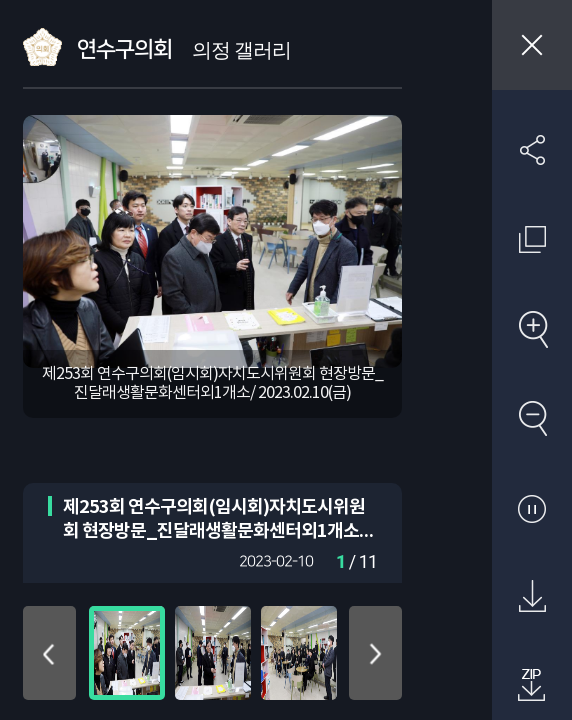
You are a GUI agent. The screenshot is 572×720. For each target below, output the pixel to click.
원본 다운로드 (532, 597)
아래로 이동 (375, 653)
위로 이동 (49, 653)
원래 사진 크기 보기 (532, 239)
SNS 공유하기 (532, 150)
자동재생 (532, 508)
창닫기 (532, 45)
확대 (532, 329)
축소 (532, 418)
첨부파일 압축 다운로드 (532, 686)
